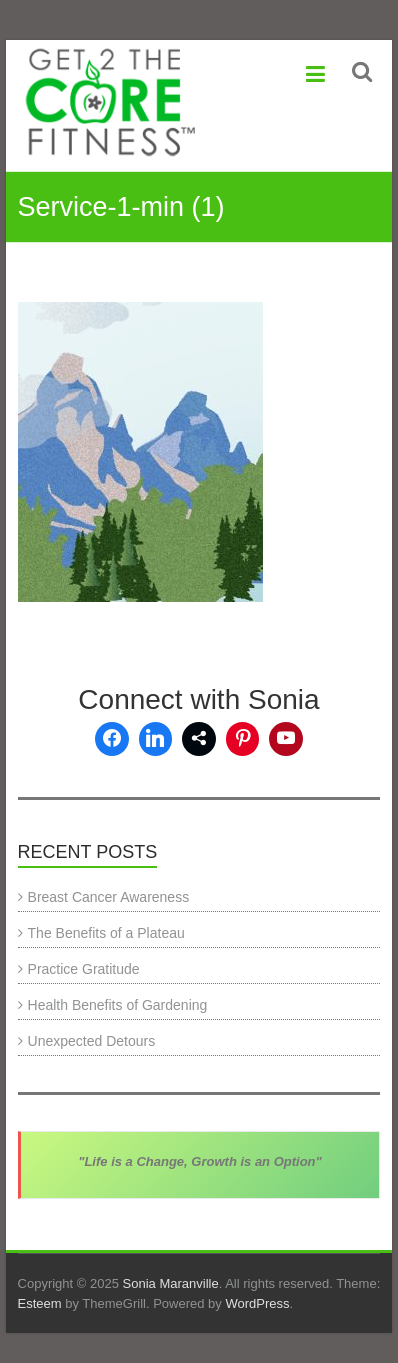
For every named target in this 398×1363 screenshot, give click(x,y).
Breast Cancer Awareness (109, 897)
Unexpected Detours (92, 1041)
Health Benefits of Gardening (118, 1005)
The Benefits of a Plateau (106, 933)
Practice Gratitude (84, 969)
